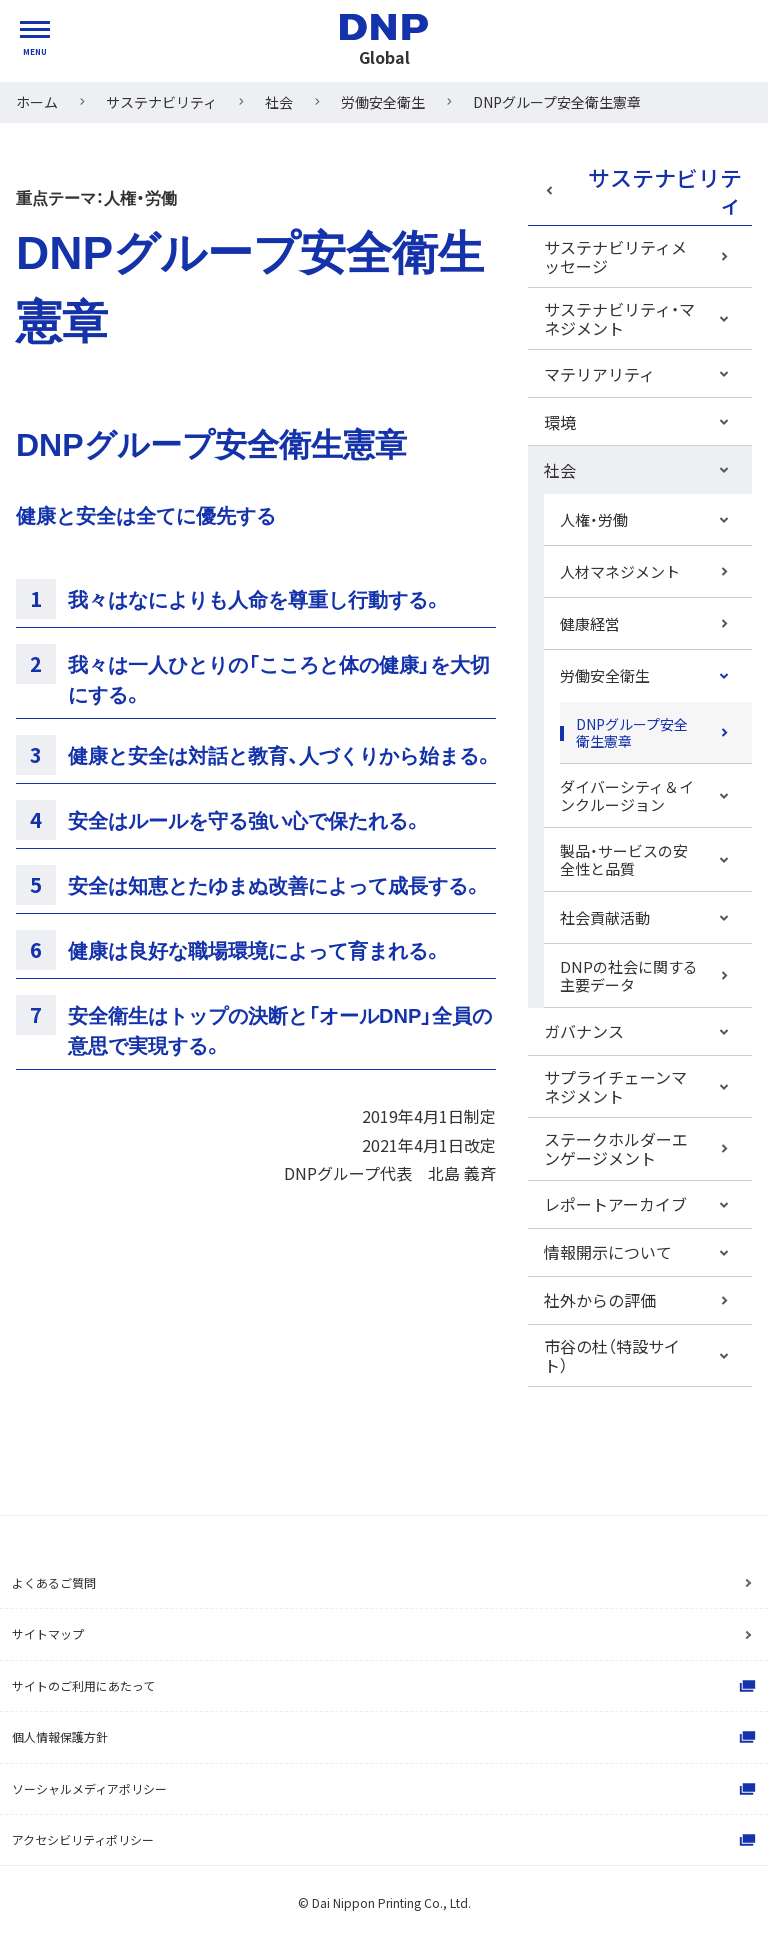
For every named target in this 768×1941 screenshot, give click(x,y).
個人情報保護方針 (386, 1737)
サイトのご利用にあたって (386, 1686)
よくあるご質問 (54, 1582)
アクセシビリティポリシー (386, 1840)
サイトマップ (48, 1633)
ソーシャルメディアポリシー (386, 1789)
